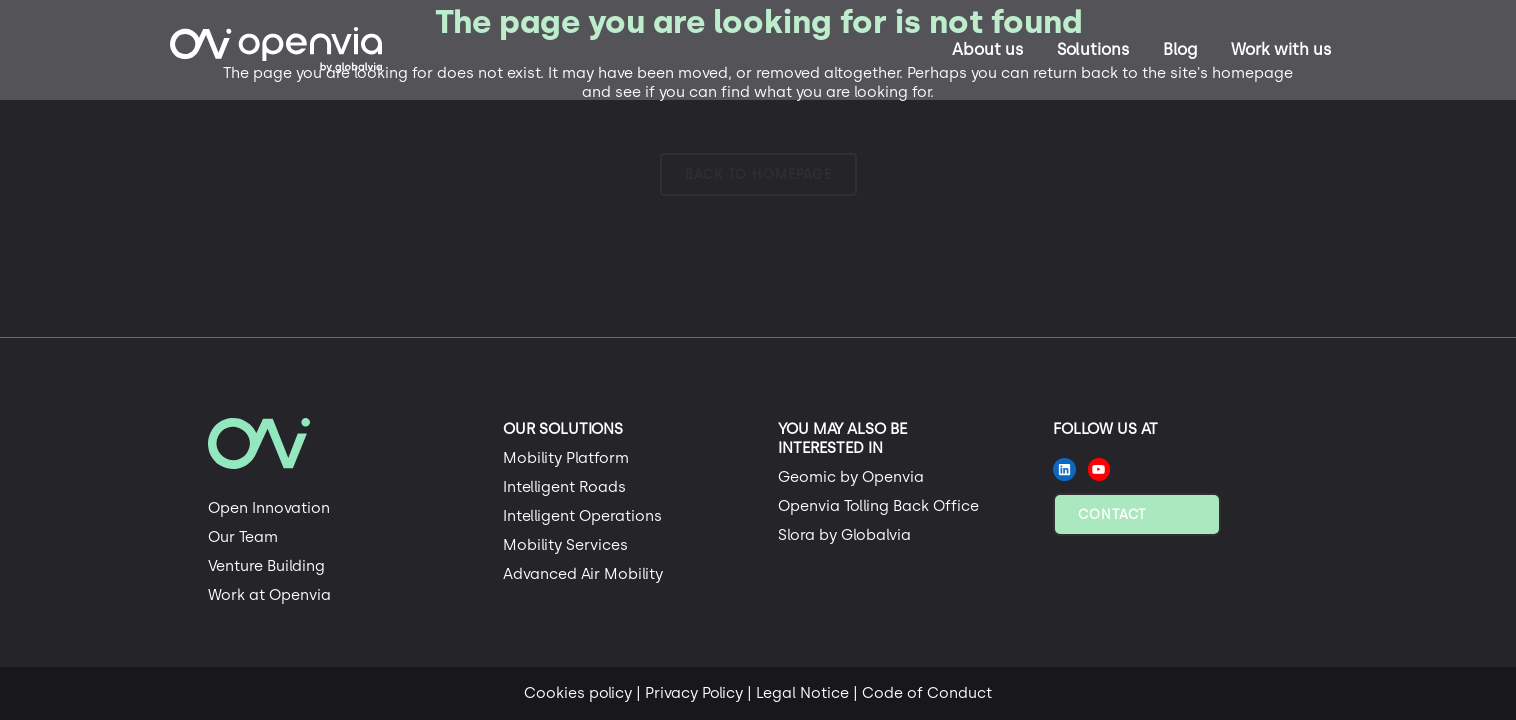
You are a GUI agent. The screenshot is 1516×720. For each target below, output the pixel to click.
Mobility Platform (566, 458)
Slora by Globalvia (844, 535)
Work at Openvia (269, 595)
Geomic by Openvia (851, 477)
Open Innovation (269, 508)
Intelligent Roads (564, 487)
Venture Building (266, 566)
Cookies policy (578, 693)
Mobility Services (565, 545)
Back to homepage (758, 174)
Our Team (243, 537)
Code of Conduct (927, 693)
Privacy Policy (694, 693)
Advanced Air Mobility (583, 574)
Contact (1112, 514)
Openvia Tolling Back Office (878, 506)
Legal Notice (802, 693)
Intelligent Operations (582, 516)
